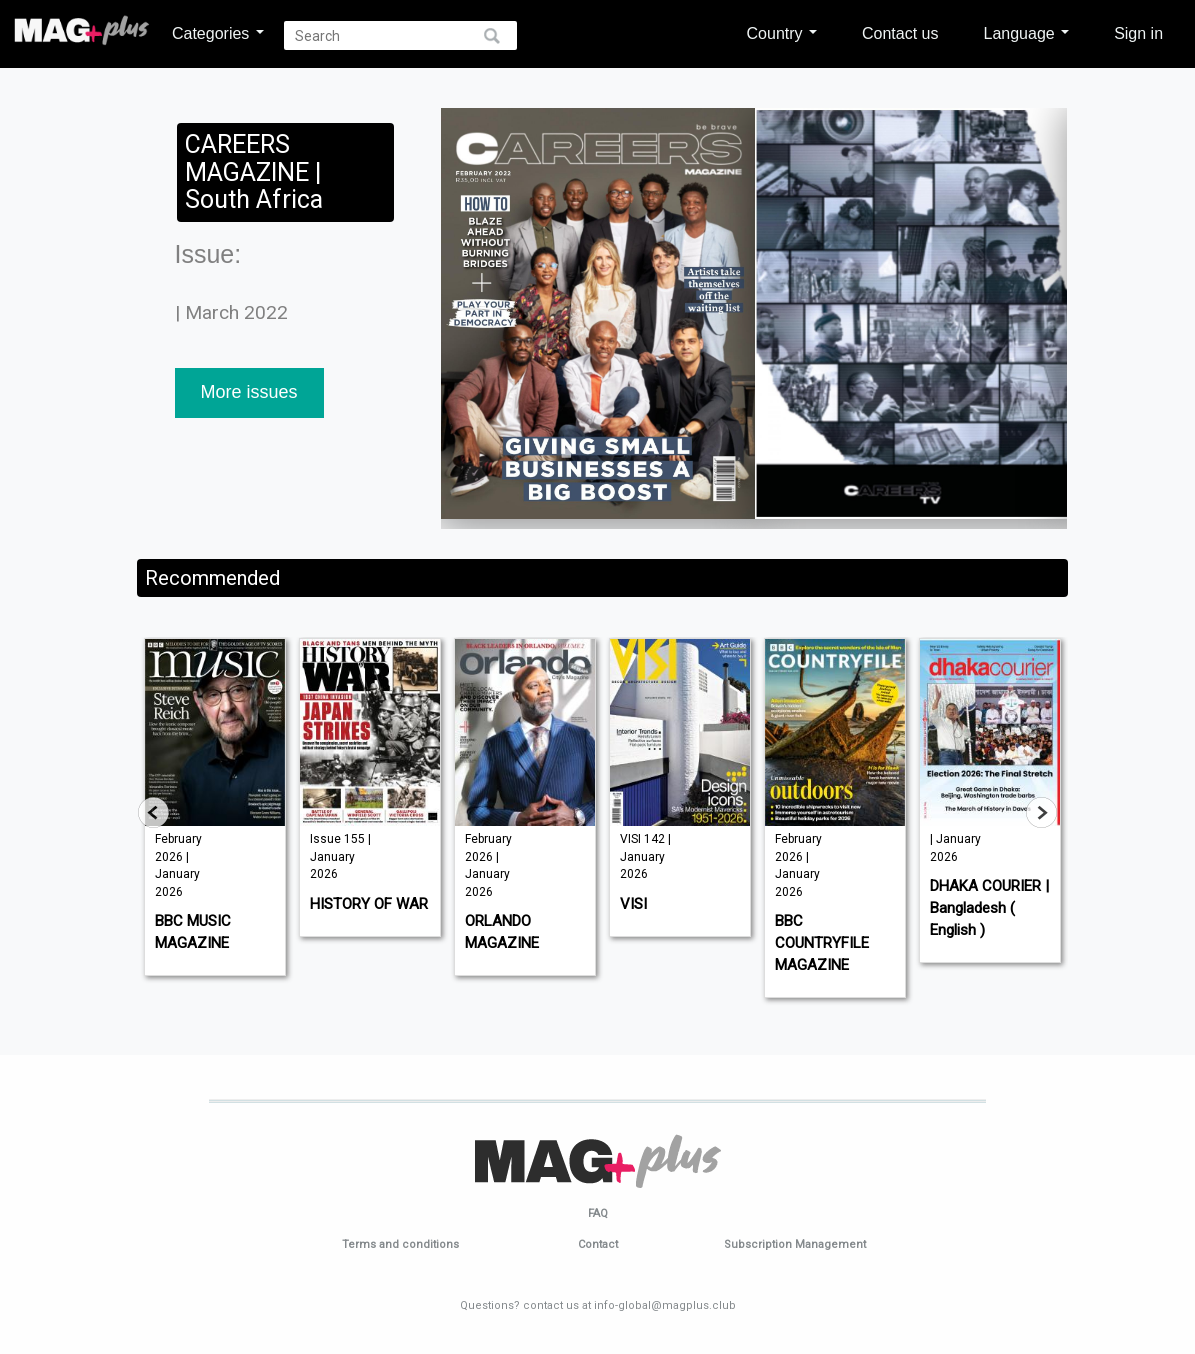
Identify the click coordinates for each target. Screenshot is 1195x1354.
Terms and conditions (400, 1244)
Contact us (900, 33)
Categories (218, 33)
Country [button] (782, 33)
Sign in (1138, 33)
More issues (249, 392)
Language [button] (1026, 33)
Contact (598, 1244)
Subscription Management (795, 1244)
